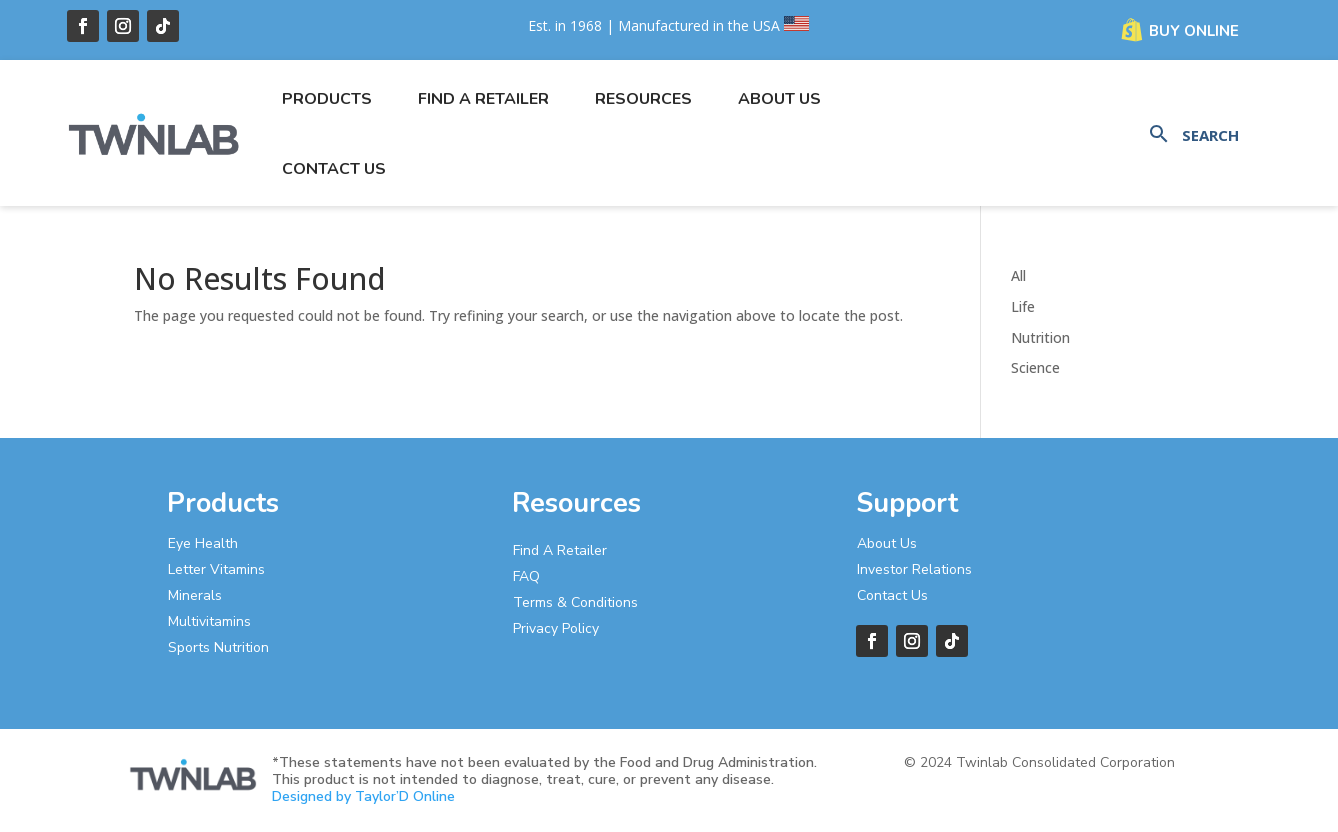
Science (1035, 367)
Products (327, 99)
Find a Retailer (483, 99)
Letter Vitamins (216, 569)
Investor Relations (914, 569)
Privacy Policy (556, 628)
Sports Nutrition (218, 647)
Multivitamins (209, 621)
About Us (779, 99)
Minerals (195, 595)
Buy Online (1194, 31)
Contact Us (334, 169)
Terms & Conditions (575, 602)
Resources (643, 99)
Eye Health (203, 543)
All (1018, 275)
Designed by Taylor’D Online (363, 796)
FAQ (526, 576)
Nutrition (1040, 337)
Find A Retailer (560, 550)
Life (1023, 306)
